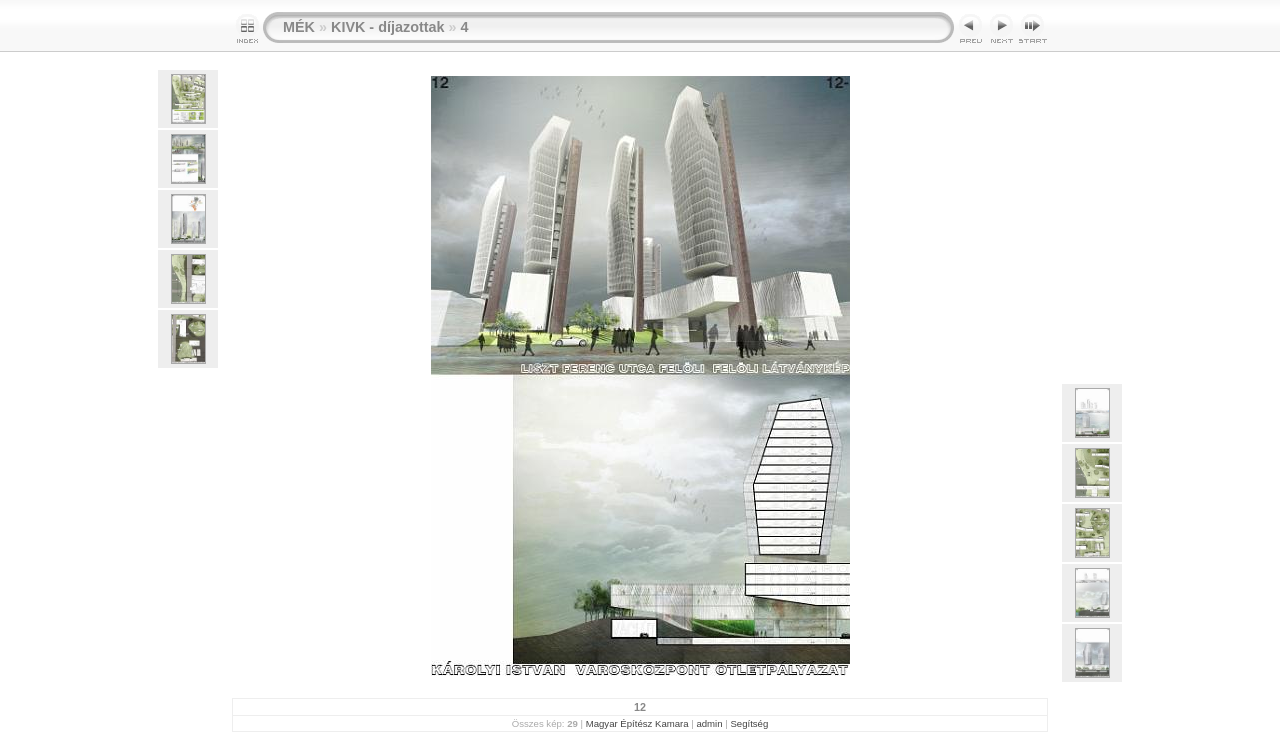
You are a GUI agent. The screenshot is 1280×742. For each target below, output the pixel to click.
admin (709, 723)
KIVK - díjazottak (388, 27)
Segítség (749, 723)
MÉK (299, 27)
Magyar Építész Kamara (637, 723)
